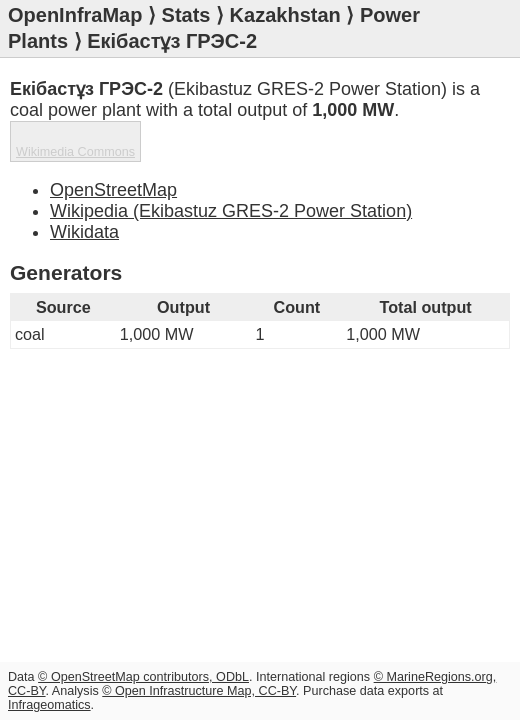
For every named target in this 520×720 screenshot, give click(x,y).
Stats (186, 15)
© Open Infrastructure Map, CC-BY (199, 691)
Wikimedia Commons (75, 152)
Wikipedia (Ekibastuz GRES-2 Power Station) (231, 211)
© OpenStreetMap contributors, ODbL (143, 677)
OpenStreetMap (113, 190)
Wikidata (84, 232)
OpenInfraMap (75, 15)
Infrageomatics (49, 705)
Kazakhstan (285, 15)
